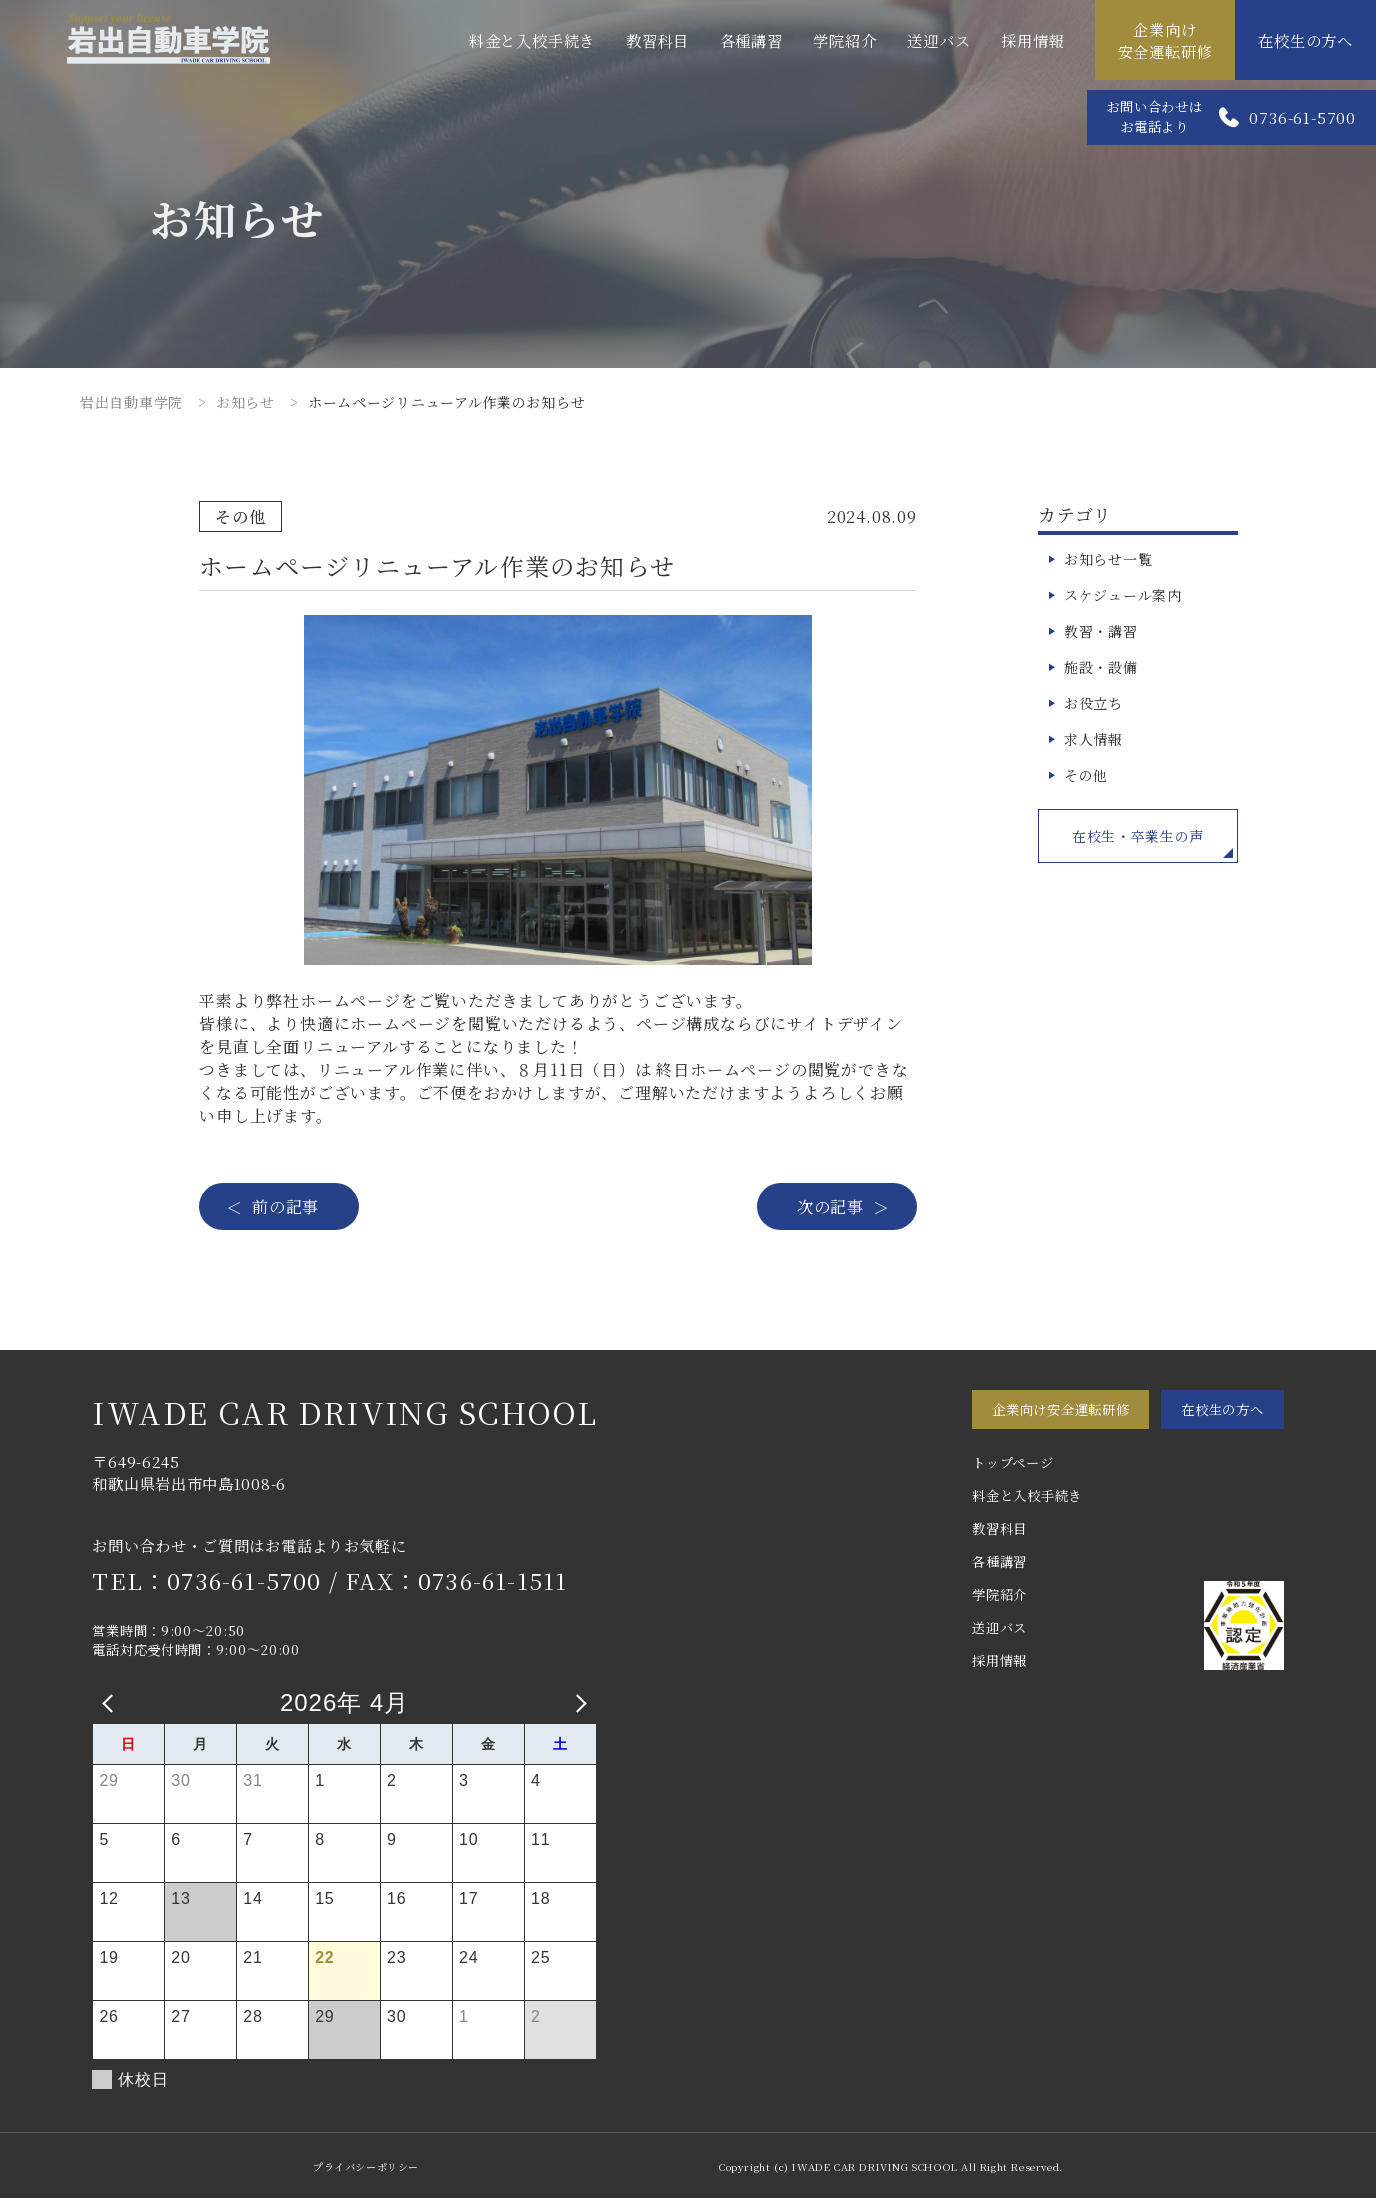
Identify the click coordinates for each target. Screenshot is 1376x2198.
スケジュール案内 (1123, 595)
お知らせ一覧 (1108, 559)
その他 (1086, 775)
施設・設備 (1101, 667)
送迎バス (938, 40)
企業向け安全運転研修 (1165, 40)
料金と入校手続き (532, 40)
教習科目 (657, 40)
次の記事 (830, 1206)
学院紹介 (844, 40)
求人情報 (1093, 739)
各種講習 (751, 40)
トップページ (1012, 1462)
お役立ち (1093, 703)
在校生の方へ (1305, 40)
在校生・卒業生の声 (1138, 836)
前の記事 (285, 1206)
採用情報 (1032, 40)
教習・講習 (1101, 631)
